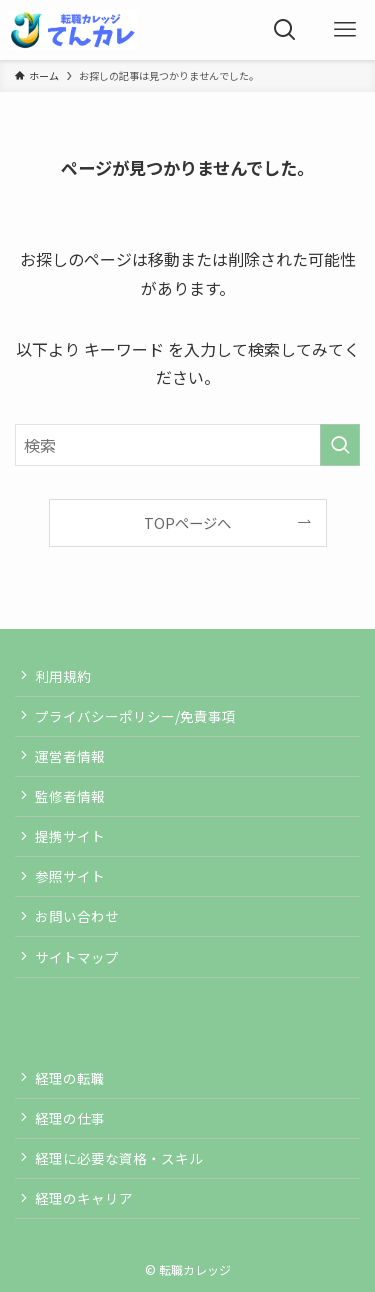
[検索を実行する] (340, 445)
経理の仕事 (70, 1118)
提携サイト (70, 836)
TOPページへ (187, 522)
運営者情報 (70, 756)
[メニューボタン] (345, 30)
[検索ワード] (187, 445)
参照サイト (70, 876)
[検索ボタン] (285, 30)
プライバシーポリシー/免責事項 (135, 716)
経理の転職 (70, 1078)
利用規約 (63, 676)
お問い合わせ (77, 916)
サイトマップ (77, 957)
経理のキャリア (84, 1198)
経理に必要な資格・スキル (119, 1158)
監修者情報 (70, 796)
